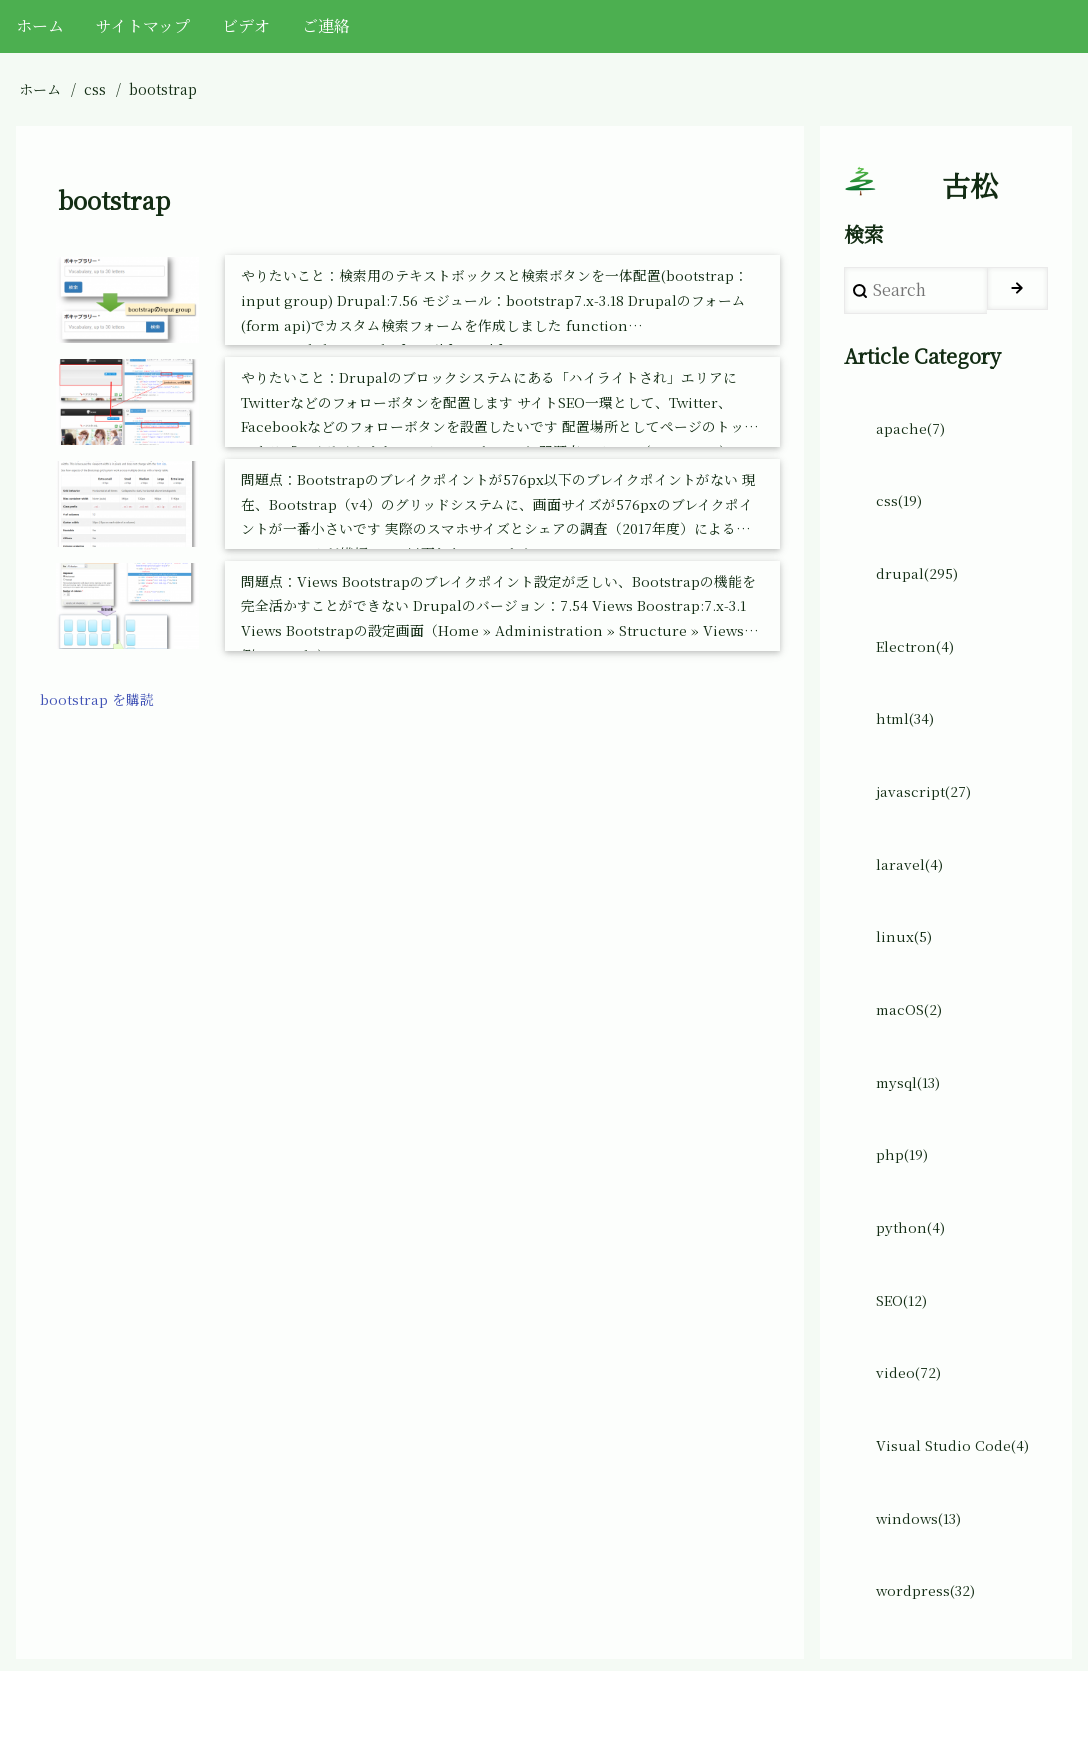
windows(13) (925, 1591)
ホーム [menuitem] (40, 25)
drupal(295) (921, 593)
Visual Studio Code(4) (960, 1514)
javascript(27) (930, 823)
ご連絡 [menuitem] (326, 25)
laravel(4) (913, 900)
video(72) (913, 1438)
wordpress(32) (932, 1668)
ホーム (40, 89)
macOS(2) (914, 1054)
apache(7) (915, 439)
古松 (970, 191)
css (95, 89)
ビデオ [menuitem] (246, 25)
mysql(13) (914, 1130)
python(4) (914, 1284)
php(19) (906, 1207)
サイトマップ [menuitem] (143, 25)
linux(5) (906, 977)
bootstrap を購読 (104, 701)
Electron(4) (920, 670)
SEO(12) (906, 1361)
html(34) (909, 746)
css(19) (903, 516)
